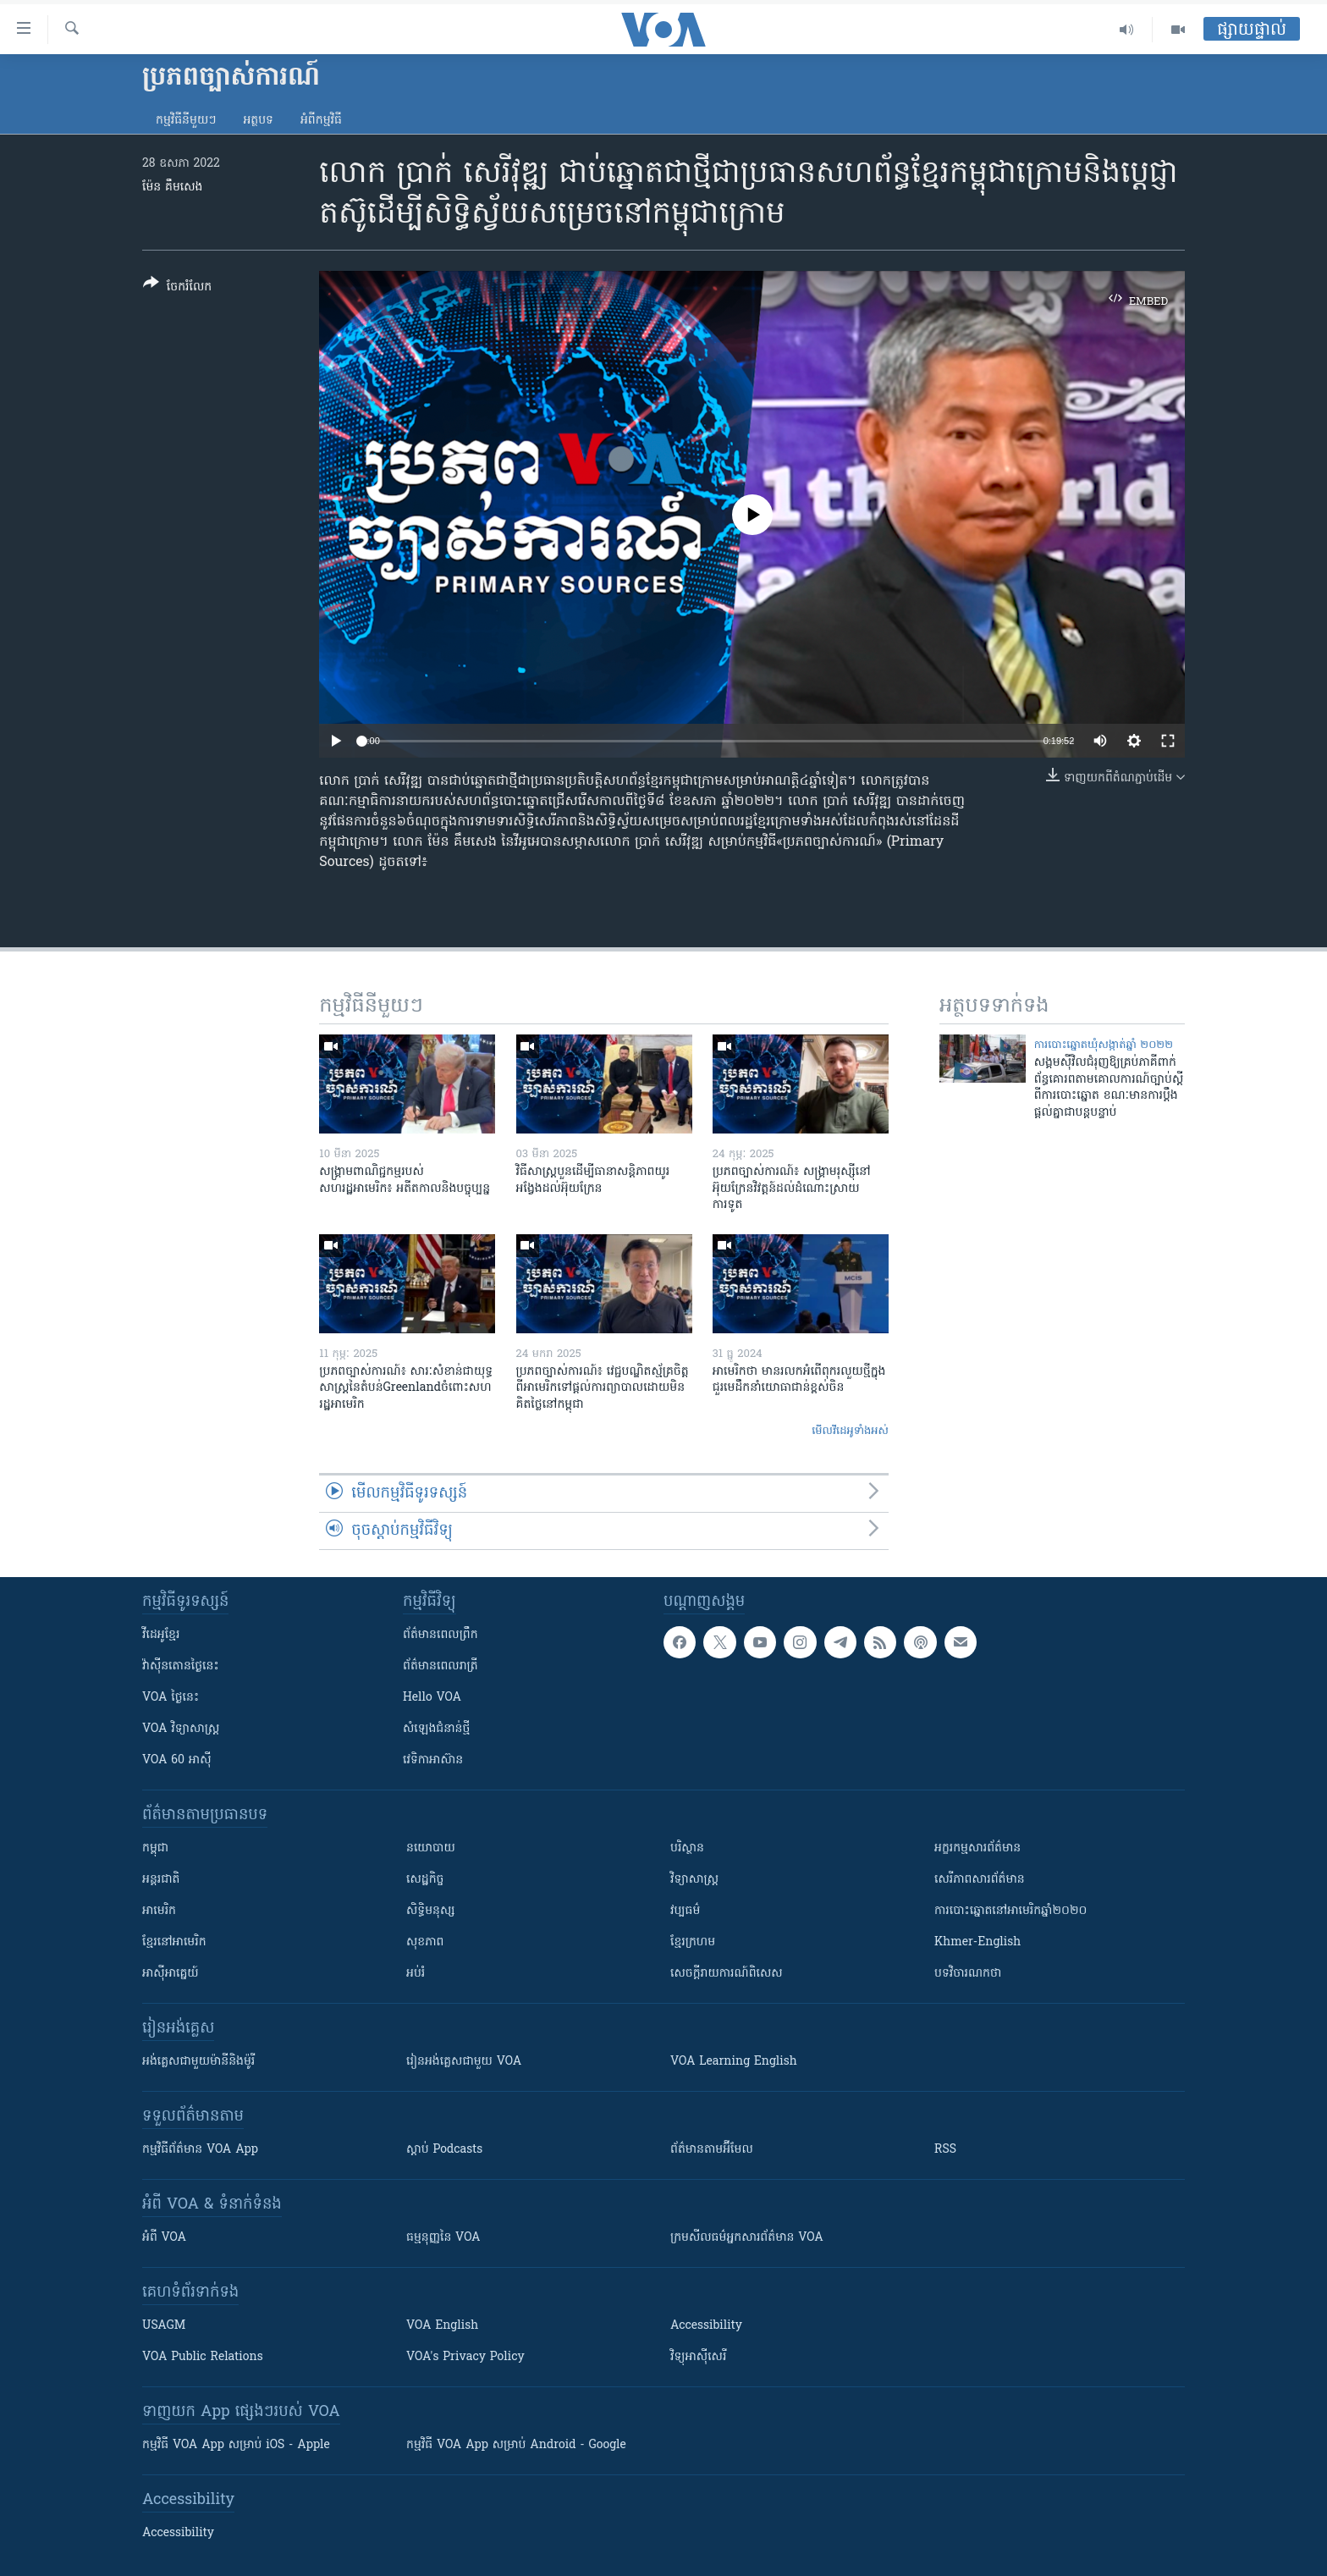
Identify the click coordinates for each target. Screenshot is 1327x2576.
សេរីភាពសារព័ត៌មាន (979, 1880)
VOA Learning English (733, 2062)
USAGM (163, 2326)
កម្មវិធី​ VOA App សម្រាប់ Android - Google (516, 2445)
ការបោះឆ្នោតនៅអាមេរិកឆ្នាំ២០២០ (1010, 1911)
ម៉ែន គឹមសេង (172, 187)
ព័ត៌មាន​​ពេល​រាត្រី (440, 1666)
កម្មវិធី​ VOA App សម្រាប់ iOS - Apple (236, 2445)
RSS (945, 2150)
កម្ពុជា (155, 1848)
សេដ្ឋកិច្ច (424, 1880)
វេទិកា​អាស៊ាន (433, 1760)
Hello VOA (432, 1698)
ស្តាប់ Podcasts (444, 2150)
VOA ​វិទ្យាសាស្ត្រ (180, 1729)
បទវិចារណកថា (967, 1974)
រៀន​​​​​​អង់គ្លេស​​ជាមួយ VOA (463, 2062)
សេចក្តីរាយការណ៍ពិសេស (726, 1974)
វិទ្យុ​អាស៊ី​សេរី (698, 2357)
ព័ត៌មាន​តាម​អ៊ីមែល (711, 2150)
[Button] (177, 288)
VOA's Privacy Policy (465, 2357)
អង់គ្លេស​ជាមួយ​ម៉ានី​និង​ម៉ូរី (198, 2062)
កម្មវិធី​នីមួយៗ (186, 121)
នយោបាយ (430, 1848)
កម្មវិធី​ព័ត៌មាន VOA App (200, 2150)
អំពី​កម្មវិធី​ (321, 121)
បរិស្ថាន (687, 1848)
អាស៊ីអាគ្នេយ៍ (170, 1974)
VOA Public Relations (202, 2357)
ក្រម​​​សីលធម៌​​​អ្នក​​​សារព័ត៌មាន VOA (746, 2238)
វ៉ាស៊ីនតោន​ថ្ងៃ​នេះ (180, 1666)
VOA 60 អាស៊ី (177, 1760)
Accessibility (706, 2326)
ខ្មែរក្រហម (692, 1942)
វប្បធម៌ (685, 1911)
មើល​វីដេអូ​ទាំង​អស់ (850, 1431)
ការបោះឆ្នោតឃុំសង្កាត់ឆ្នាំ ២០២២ (1103, 1045)
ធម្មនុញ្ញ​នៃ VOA (443, 2238)
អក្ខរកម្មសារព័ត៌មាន (977, 1848)
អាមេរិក (159, 1911)
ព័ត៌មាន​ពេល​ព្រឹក (440, 1635)
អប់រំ (415, 1974)
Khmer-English (977, 1942)
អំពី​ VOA (164, 2238)
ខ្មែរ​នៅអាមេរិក (174, 1942)
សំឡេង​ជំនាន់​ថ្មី (436, 1729)
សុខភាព (424, 1942)
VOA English (442, 2326)
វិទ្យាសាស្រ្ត (694, 1880)
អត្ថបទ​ (258, 121)
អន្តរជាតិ (160, 1880)
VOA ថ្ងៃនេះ (170, 1698)
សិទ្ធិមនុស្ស (430, 1911)
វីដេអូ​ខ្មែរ (160, 1635)
